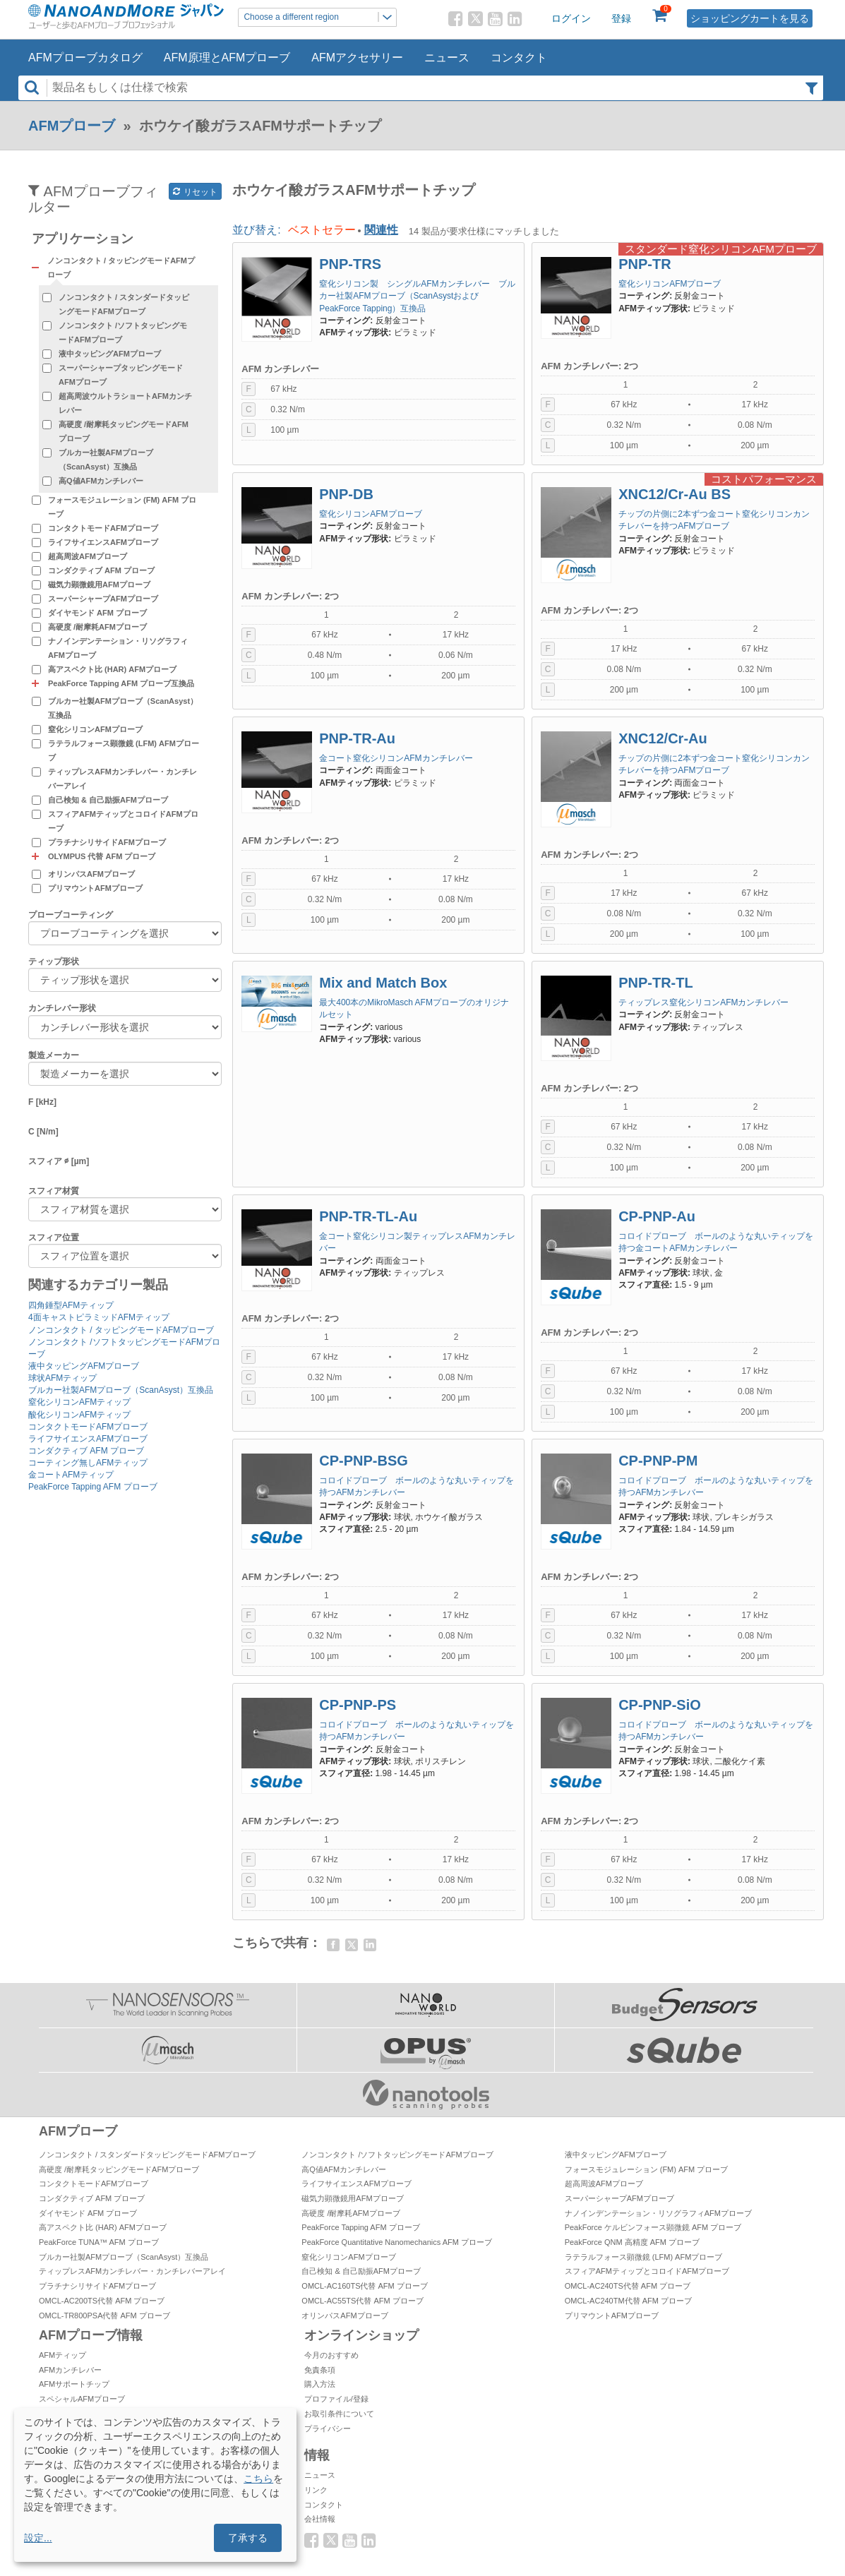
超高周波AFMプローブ (87, 556)
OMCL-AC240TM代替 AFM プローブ (628, 2300)
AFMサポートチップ (74, 2384)
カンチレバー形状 (62, 1008)
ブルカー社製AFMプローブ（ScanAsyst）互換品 (106, 459)
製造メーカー (53, 1055)
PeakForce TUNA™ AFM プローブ (99, 2242)
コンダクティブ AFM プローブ (101, 570)
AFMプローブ (71, 125)
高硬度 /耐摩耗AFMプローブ (97, 627)
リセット (195, 192)
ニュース (446, 58)
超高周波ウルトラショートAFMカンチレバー (125, 403)
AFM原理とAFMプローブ (227, 58)
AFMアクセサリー (357, 58)
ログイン (571, 18)
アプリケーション (82, 239)
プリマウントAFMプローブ (95, 888)
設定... (38, 2538)
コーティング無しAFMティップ (88, 1463)
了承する (248, 2538)
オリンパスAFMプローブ (91, 874)
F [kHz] (42, 1102)
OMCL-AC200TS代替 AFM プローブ (101, 2300)
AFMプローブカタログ (85, 58)
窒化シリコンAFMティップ (79, 1402)
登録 (621, 18)
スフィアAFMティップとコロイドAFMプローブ (123, 821)
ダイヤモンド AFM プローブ (97, 613)
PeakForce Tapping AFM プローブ (92, 1487)
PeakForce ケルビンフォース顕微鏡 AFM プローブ (653, 2227)
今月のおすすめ (331, 2355)
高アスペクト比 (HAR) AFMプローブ (112, 669)
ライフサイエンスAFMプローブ (103, 542)
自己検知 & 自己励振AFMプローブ (108, 800)
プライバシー (327, 2428)
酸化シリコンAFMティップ (79, 1415)
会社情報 (319, 2519)
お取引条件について (339, 2413)
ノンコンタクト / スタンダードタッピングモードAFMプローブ (124, 304)
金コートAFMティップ (71, 1475)
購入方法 (319, 2384)
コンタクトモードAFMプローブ (103, 528)
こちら (258, 2478)
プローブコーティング (70, 915)
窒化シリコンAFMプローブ (95, 729)
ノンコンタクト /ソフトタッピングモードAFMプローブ (123, 332)
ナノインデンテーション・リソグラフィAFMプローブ (118, 648)
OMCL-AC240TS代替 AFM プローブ (627, 2286)
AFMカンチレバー (70, 2370)
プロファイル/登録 (336, 2399)
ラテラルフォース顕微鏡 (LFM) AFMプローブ (123, 750)
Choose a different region (320, 17)
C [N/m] (43, 1132)
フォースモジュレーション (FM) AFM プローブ (122, 507)
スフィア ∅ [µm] (58, 1161)
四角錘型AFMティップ (71, 1305)
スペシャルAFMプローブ (82, 2399)
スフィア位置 (53, 1237)
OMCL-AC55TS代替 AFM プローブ (362, 2300)
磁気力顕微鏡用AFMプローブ (99, 584)
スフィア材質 (53, 1191)
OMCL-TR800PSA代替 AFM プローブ (104, 2315)
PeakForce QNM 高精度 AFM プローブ (632, 2242)
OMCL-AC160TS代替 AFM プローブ (364, 2286)
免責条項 (319, 2370)
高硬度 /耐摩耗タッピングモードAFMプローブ (123, 431)
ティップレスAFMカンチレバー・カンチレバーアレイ (122, 778)
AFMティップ (62, 2355)
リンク (316, 2490)
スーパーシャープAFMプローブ (103, 598)
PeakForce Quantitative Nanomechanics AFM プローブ (396, 2242)
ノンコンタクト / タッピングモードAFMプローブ (121, 1330)
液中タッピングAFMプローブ (110, 353)
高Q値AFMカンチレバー (101, 481)
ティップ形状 (53, 961)
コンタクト (519, 58)
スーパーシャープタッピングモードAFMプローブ (121, 375)
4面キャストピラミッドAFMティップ (98, 1317)
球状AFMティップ (62, 1378)
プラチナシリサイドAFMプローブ (107, 842)
